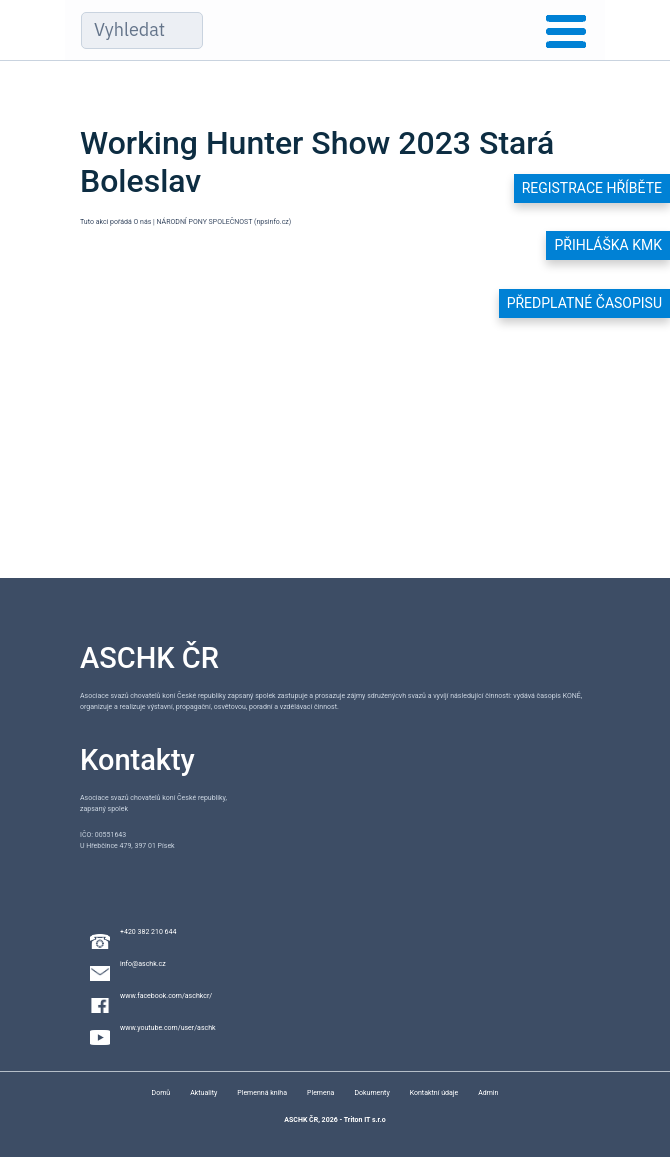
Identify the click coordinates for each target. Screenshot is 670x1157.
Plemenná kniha (262, 1093)
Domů (161, 1093)
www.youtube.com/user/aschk (168, 1028)
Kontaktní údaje (434, 1093)
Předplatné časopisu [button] (584, 303)
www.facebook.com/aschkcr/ (166, 996)
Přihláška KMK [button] (608, 245)
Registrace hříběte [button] (592, 188)
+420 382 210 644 (148, 932)
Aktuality (203, 1093)
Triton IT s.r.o (365, 1120)
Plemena (320, 1093)
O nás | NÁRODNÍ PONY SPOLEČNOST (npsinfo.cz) (213, 222)
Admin (488, 1093)
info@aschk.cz (143, 964)
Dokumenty (371, 1093)
